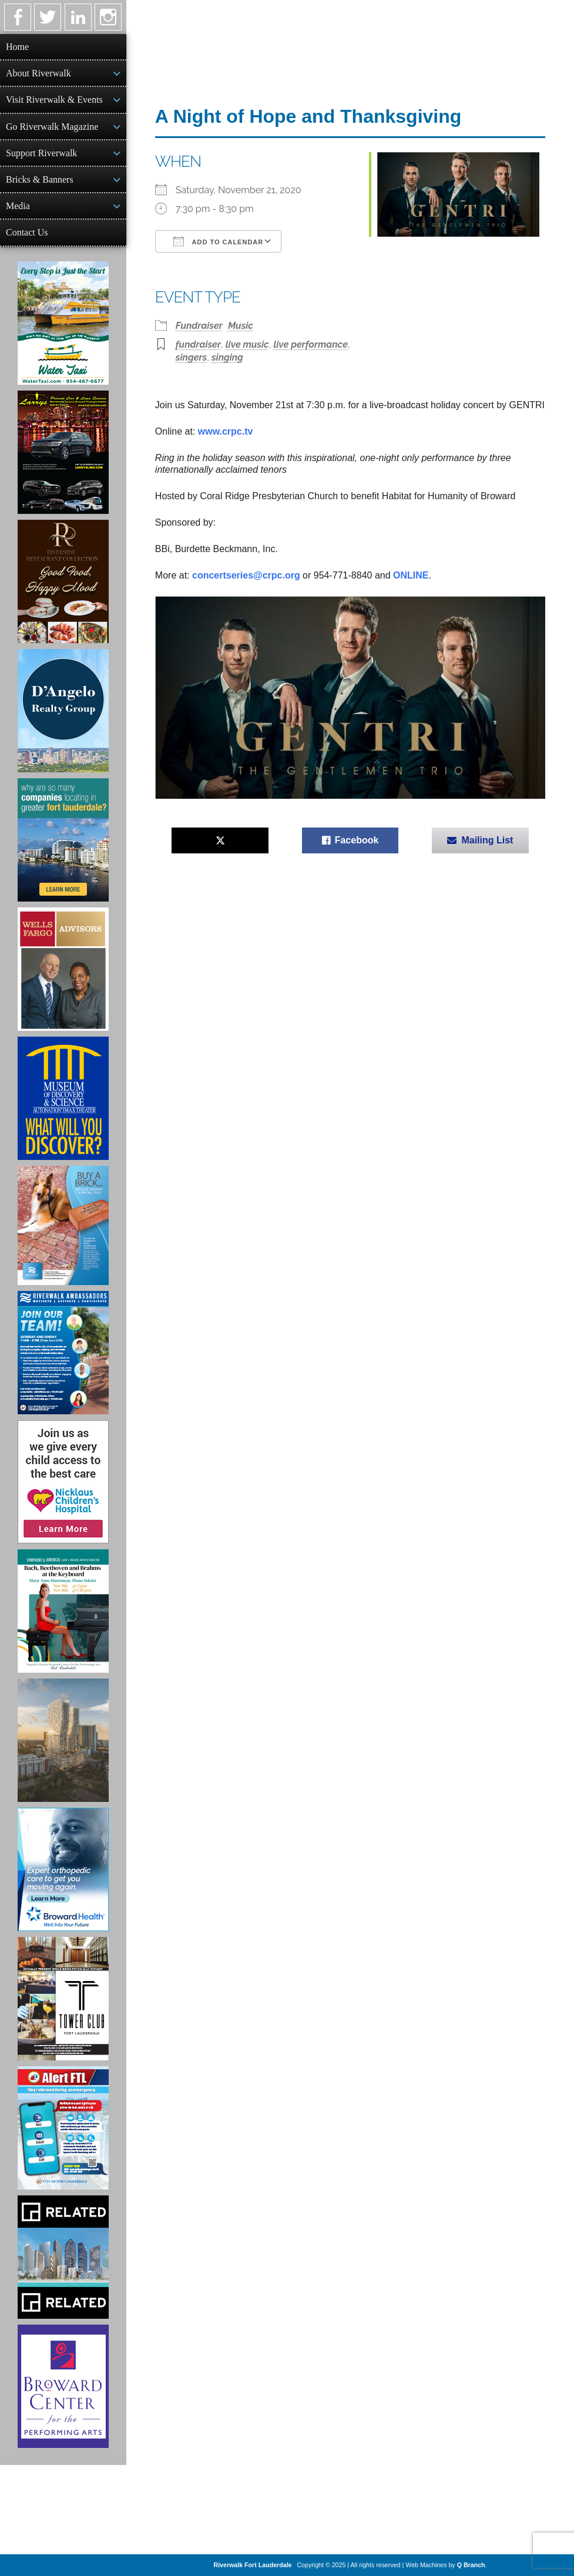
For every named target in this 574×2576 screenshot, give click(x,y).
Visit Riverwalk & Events (54, 100)
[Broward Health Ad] (63, 1869)
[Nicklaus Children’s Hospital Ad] (63, 1481)
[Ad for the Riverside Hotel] (63, 581)
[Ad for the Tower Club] (63, 1998)
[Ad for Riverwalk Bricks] (63, 1225)
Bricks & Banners (39, 179)
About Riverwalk (38, 73)
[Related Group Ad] (63, 2257)
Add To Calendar (218, 241)
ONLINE (410, 575)
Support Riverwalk (41, 153)
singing (227, 357)
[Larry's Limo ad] (63, 452)
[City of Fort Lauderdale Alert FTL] (63, 2127)
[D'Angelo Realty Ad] (63, 710)
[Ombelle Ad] (63, 1740)
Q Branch (471, 2564)
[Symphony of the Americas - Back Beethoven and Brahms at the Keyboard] (63, 1611)
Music (240, 325)
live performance (310, 344)
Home (17, 47)
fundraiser (198, 344)
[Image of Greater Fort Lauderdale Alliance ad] (63, 839)
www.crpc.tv (225, 431)
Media (18, 206)
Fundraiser (199, 325)
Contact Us (27, 232)
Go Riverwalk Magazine (52, 127)
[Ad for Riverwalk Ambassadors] (63, 1352)
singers (191, 357)
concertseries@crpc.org (246, 575)
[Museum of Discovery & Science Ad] (63, 1098)
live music (247, 344)
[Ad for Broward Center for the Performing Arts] (63, 2386)
